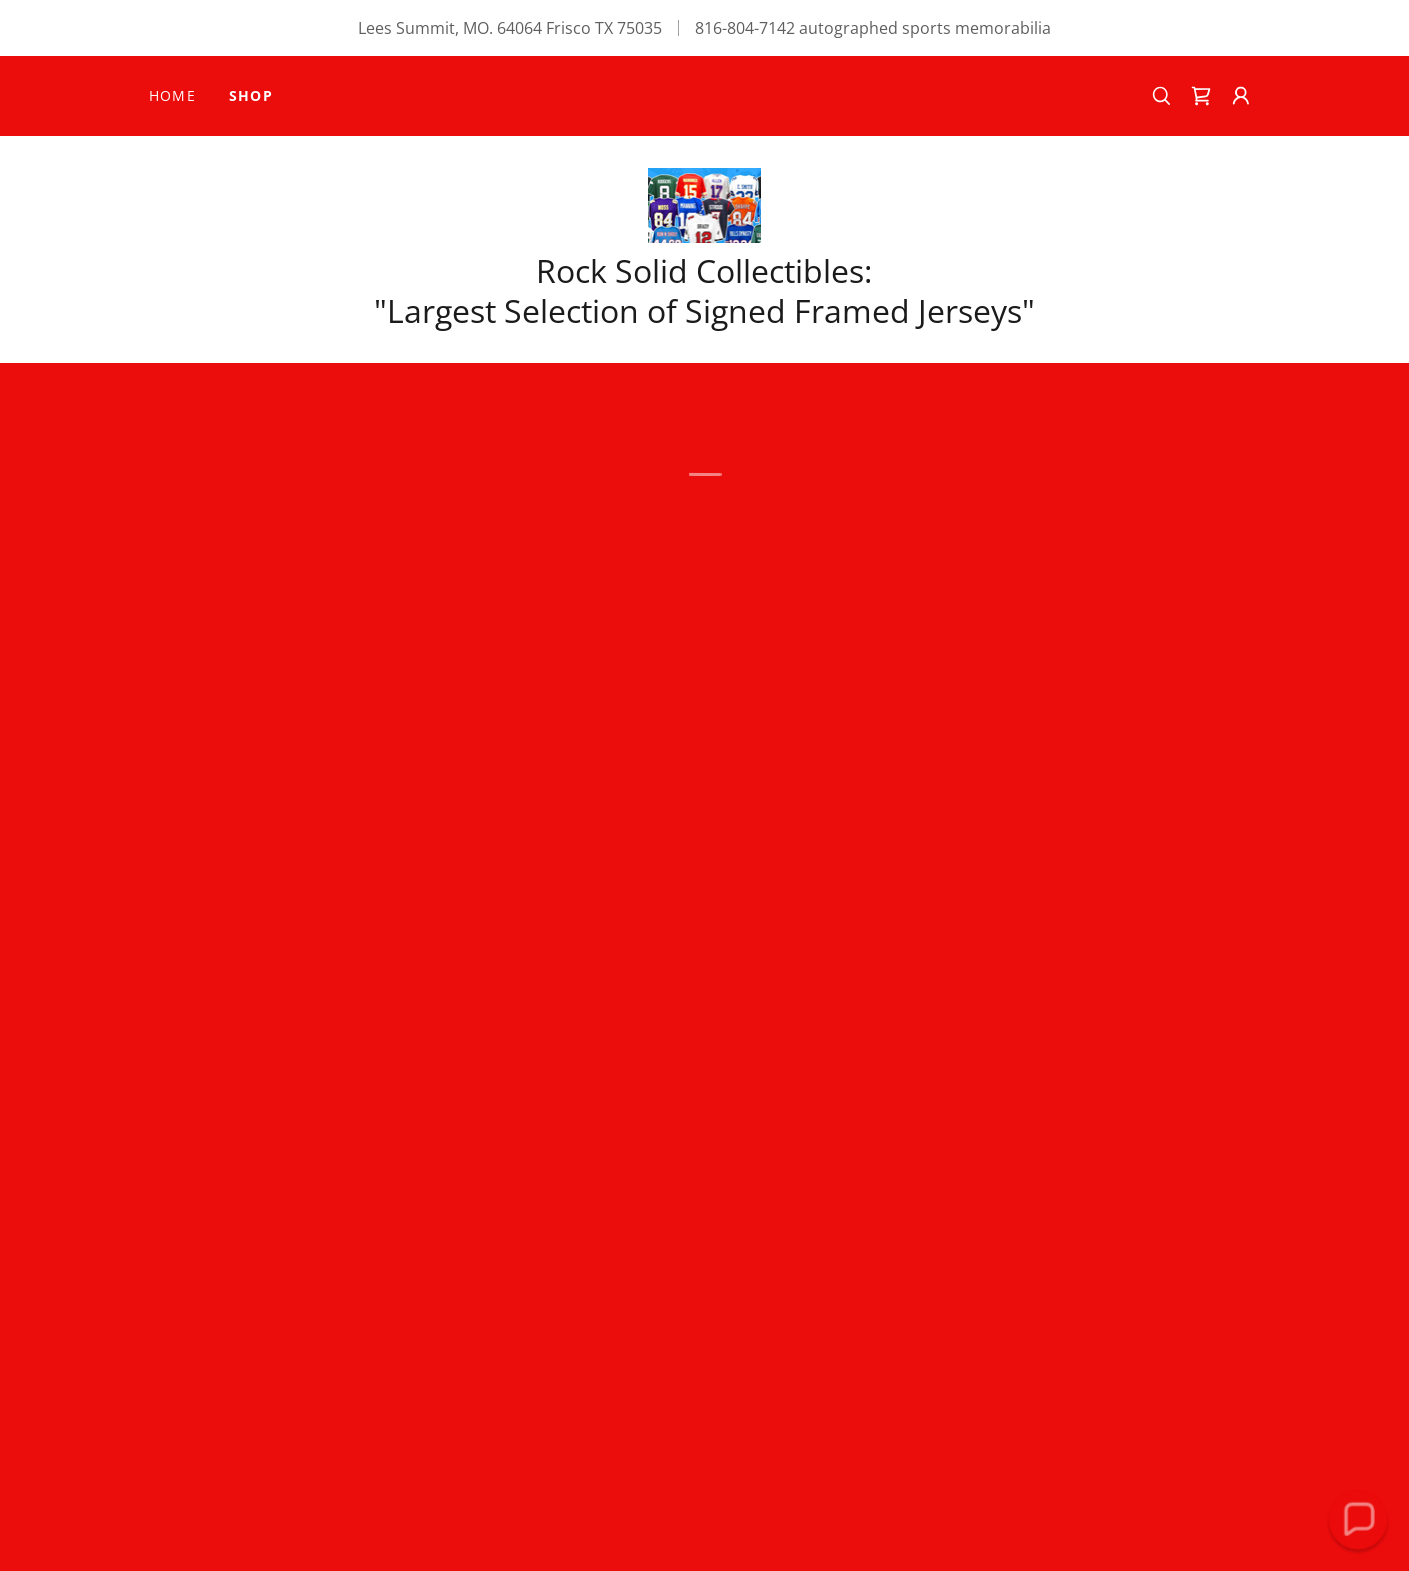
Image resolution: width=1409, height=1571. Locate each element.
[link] (705, 204)
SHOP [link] (251, 95)
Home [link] (173, 95)
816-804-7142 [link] (745, 28)
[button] (1201, 96)
